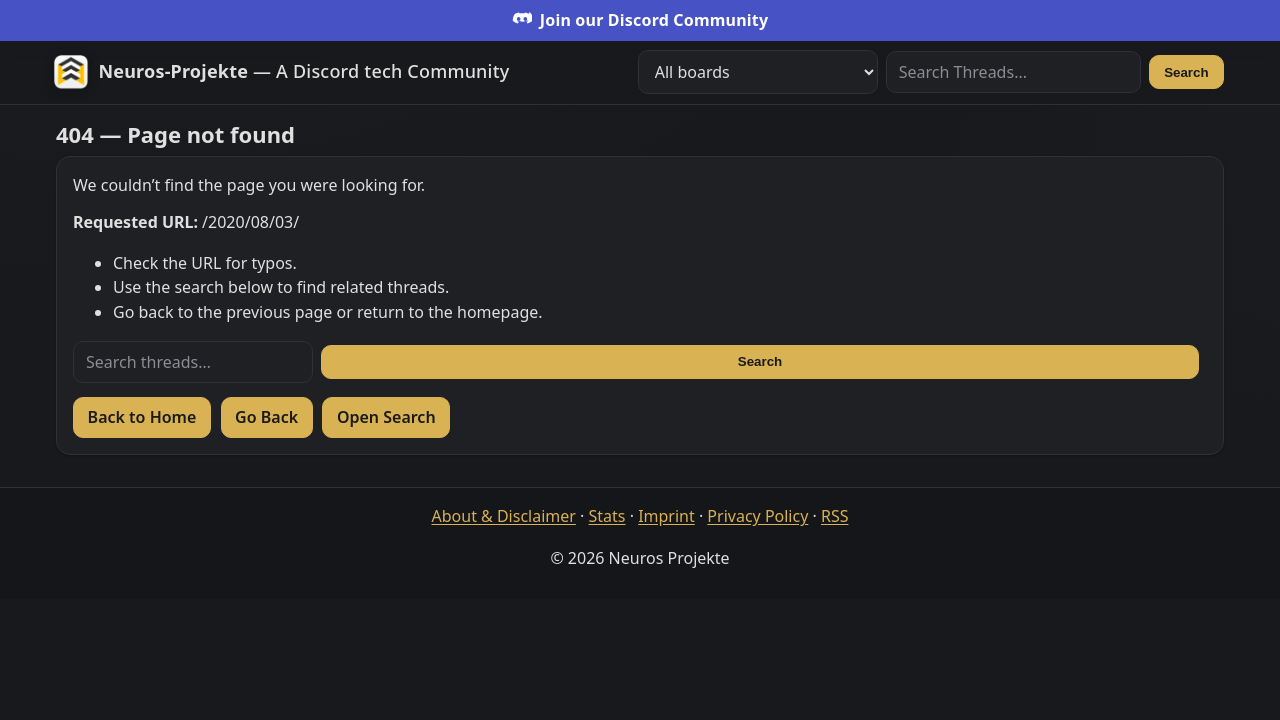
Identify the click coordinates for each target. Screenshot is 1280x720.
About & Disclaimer (504, 516)
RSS (835, 516)
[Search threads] (193, 362)
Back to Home (142, 417)
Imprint (666, 516)
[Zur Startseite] (281, 72)
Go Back (266, 417)
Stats (607, 516)
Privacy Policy (757, 516)
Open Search (386, 417)
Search (1186, 72)
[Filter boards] (758, 72)
